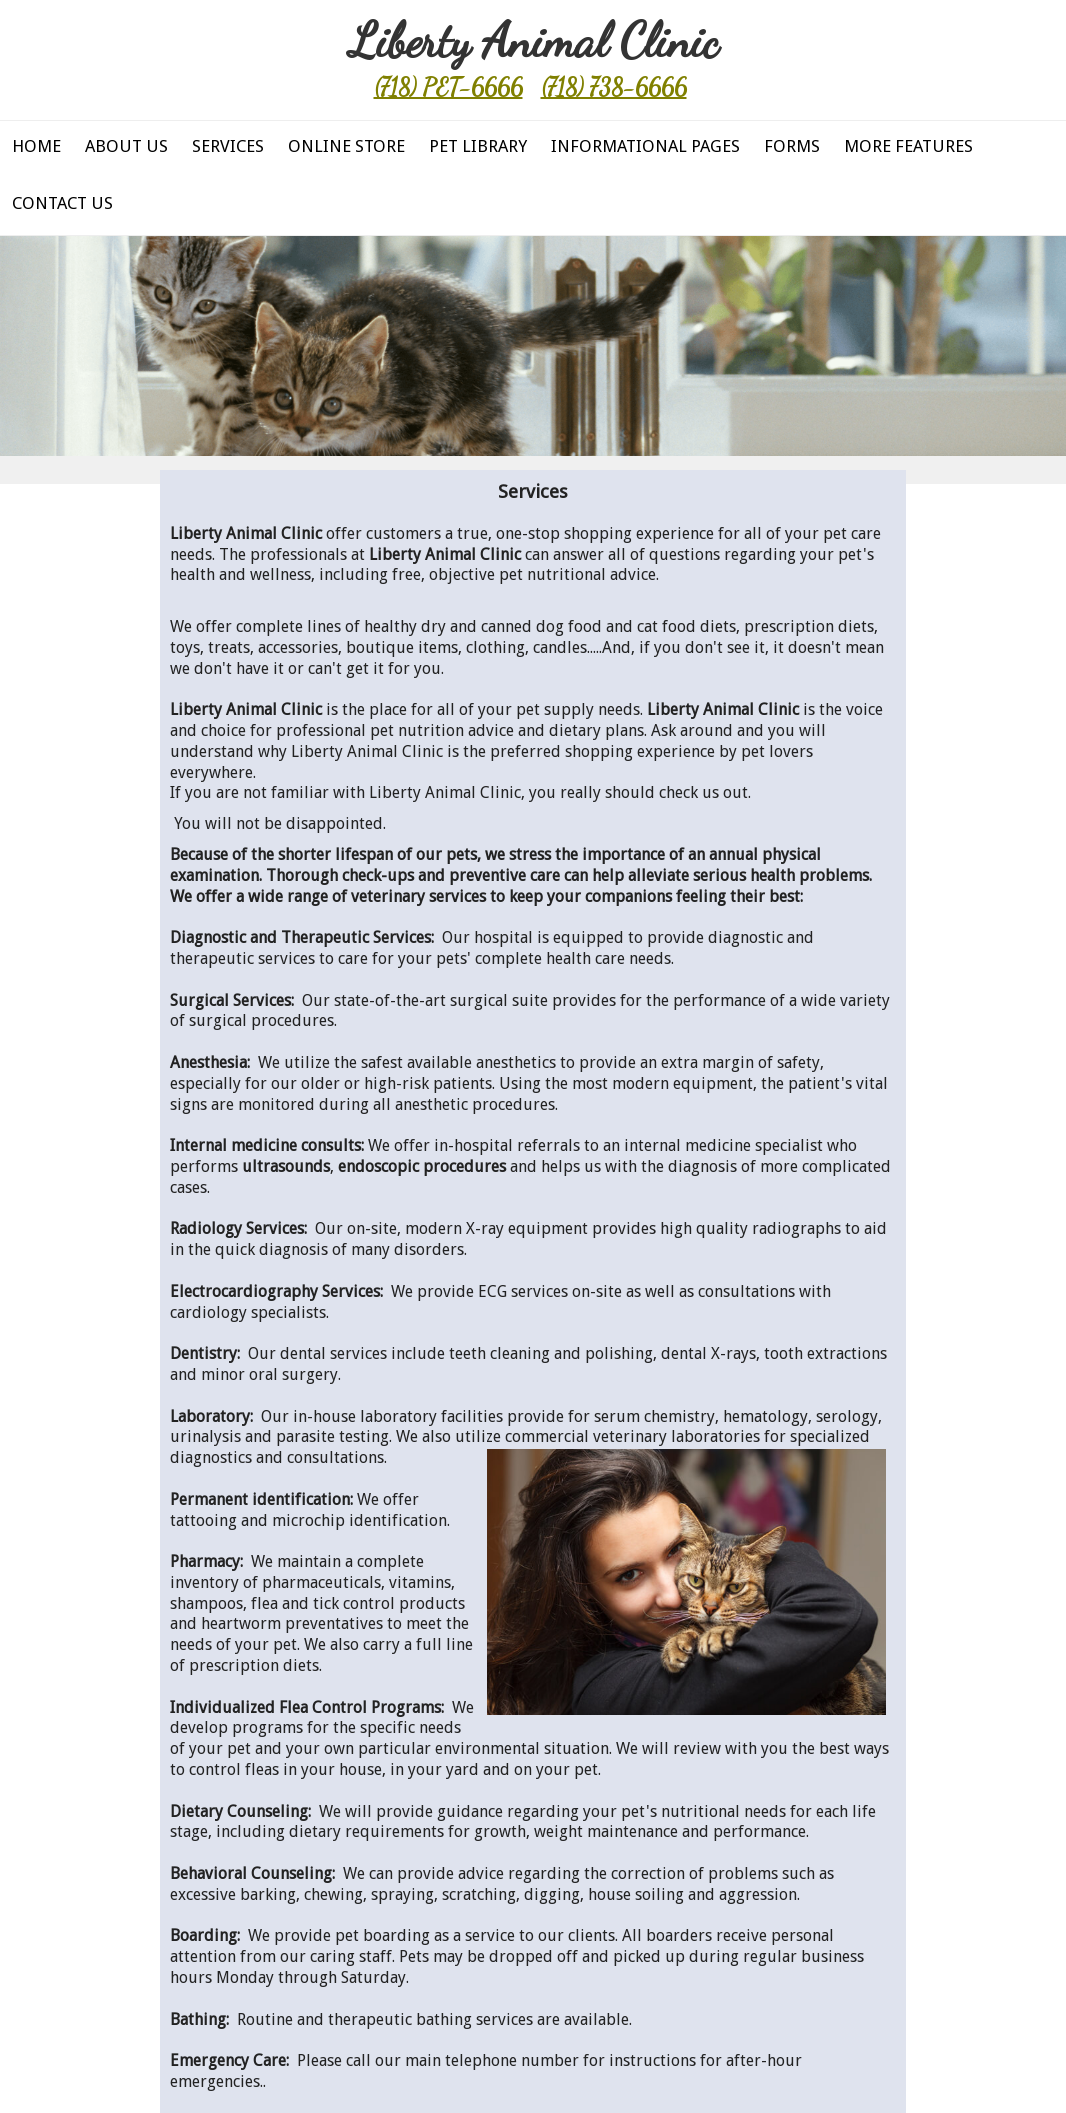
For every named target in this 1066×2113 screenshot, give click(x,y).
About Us (126, 146)
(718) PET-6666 (448, 87)
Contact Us (62, 203)
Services (228, 146)
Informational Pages (645, 146)
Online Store (346, 146)
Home (36, 146)
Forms (792, 146)
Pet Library (478, 146)
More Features (908, 146)
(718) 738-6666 (614, 87)
